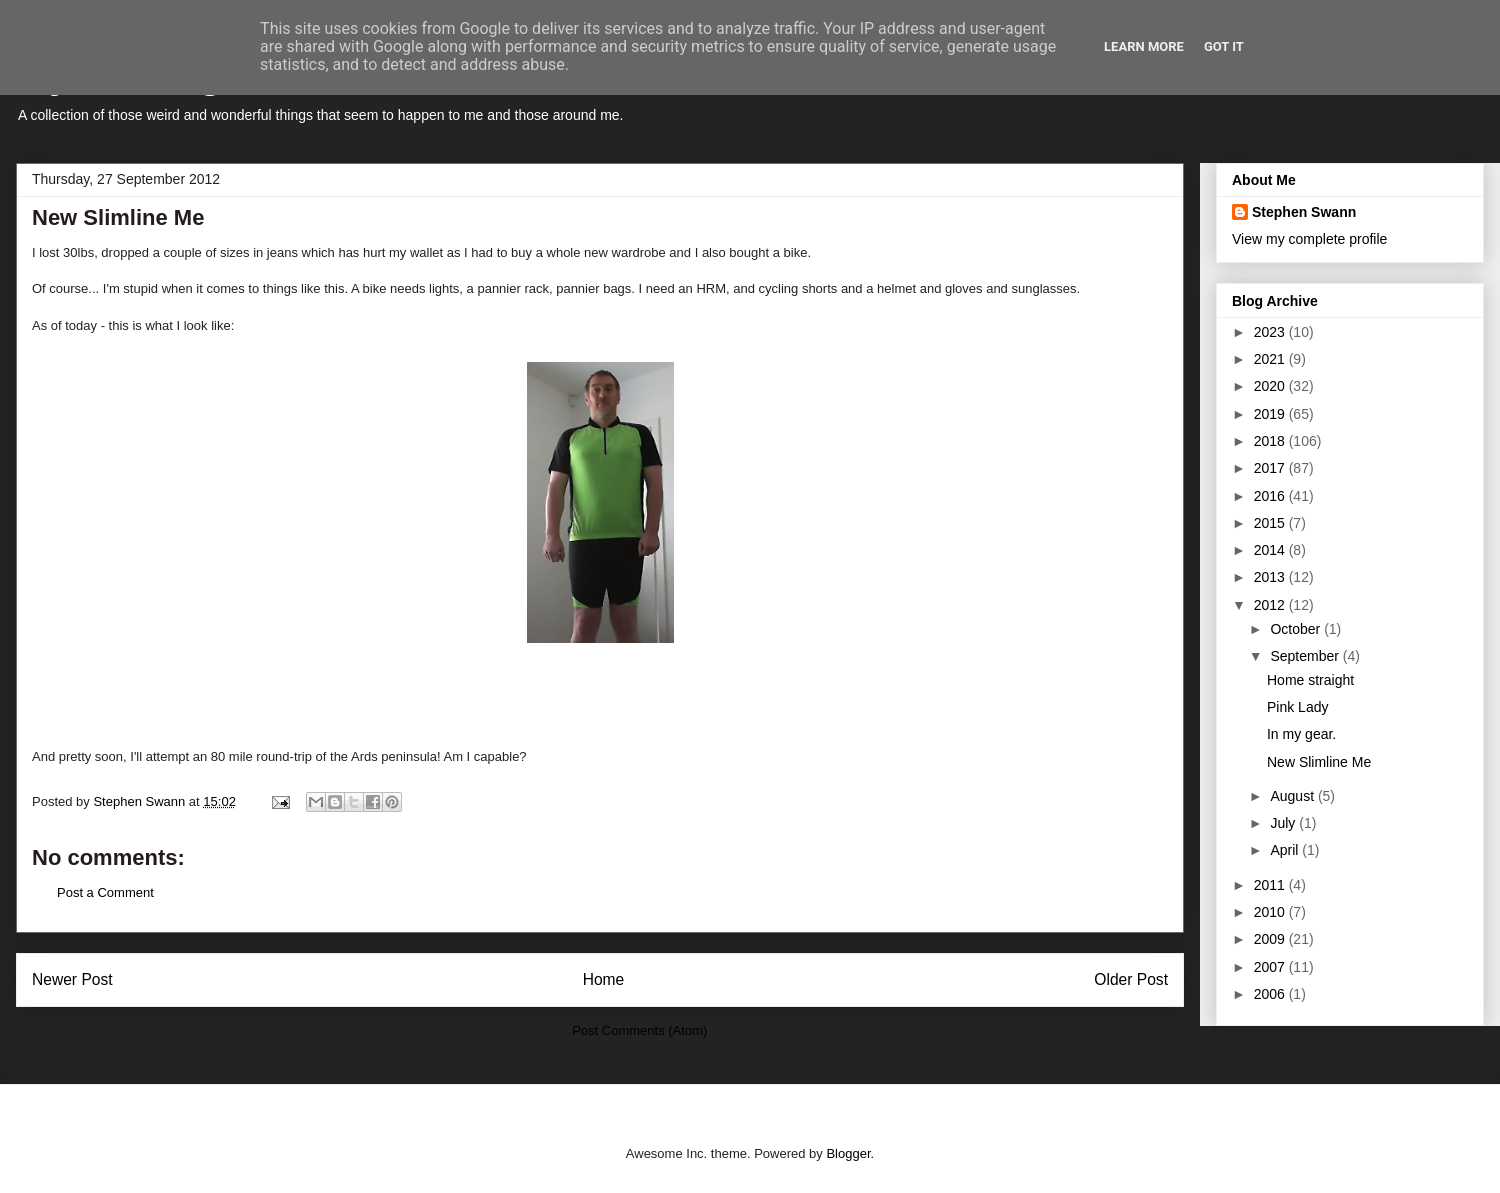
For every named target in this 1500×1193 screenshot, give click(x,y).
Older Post (1131, 979)
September (1306, 656)
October (1297, 629)
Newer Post (72, 979)
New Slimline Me (1319, 762)
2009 (1271, 939)
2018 (1271, 441)
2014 (1271, 550)
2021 (1271, 359)
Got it (1224, 46)
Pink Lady (1297, 707)
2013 (1271, 577)
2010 (1271, 912)
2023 (1271, 332)
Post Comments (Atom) (639, 1030)
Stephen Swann (1304, 212)
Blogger (848, 1153)
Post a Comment (105, 892)
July (1284, 823)
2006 (1271, 994)
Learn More (1144, 46)
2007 (1271, 967)
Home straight (1310, 680)
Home (604, 979)
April (1286, 850)
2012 (1271, 605)
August (1293, 796)
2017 (1271, 468)
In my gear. (1301, 734)
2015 (1271, 523)
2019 (1271, 414)
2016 (1271, 496)
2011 (1271, 885)
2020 (1271, 386)
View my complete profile (1309, 239)
